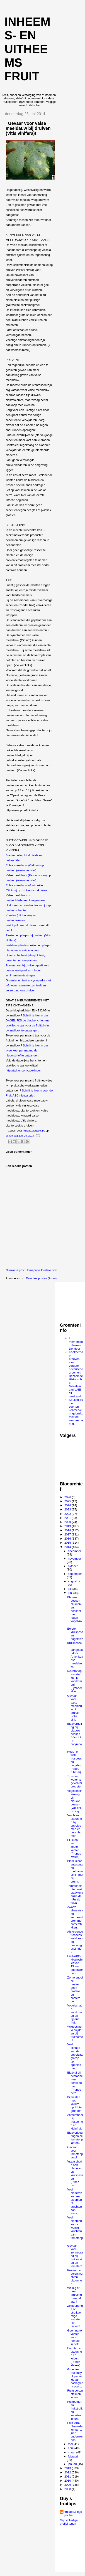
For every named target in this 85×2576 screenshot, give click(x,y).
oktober (73, 1566)
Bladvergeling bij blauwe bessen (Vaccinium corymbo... (75, 1735)
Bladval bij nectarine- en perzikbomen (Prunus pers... (75, 2083)
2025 (68, 1501)
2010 (68, 2480)
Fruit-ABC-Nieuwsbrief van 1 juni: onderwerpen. (75, 2431)
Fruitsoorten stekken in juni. (75, 2394)
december (74, 1551)
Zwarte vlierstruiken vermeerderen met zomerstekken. (75, 1917)
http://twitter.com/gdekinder (23, 1070)
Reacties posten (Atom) (41, 1278)
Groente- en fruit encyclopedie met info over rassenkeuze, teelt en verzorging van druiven (28, 985)
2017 (68, 1534)
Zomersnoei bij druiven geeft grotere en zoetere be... (75, 1989)
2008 (68, 2489)
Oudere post (49, 1270)
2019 (68, 1526)
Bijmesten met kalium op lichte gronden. (74, 2103)
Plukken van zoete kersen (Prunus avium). (74, 1848)
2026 (68, 1497)
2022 (68, 1513)
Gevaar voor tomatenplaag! (75, 2152)
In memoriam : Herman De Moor (76, 1343)
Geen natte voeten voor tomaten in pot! (74, 2337)
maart (72, 2452)
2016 (68, 1538)
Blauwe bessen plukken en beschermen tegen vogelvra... (75, 1611)
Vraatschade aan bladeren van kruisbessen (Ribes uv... (75, 2173)
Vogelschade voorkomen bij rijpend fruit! (74, 2014)
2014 (68, 1547)
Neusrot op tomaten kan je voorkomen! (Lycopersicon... (74, 1681)
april (71, 2448)
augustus (74, 1581)
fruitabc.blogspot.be (73, 2513)
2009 (68, 2484)
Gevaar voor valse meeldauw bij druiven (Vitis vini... (74, 1707)
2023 (68, 1509)
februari (73, 2456)
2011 (68, 2476)
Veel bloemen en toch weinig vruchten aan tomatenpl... (75, 2229)
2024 (68, 1505)
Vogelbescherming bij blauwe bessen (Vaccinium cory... (75, 1801)
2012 (68, 2472)
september (75, 1573)
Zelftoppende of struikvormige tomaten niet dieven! (75, 2316)
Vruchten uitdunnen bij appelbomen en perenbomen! (74, 1825)
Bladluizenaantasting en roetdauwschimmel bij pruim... (75, 1871)
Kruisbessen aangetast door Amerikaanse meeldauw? (75, 1655)
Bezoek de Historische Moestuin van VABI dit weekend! (76, 1386)
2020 (68, 1522)
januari (73, 2464)
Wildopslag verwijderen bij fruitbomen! (75, 2033)
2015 (68, 1542)
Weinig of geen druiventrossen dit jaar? (74, 2294)
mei (71, 2444)
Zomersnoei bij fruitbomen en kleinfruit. (75, 2121)
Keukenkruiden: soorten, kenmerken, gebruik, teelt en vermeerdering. (76, 1411)
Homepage (33, 1270)
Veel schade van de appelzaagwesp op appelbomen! (75, 2056)
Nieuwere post (15, 1270)
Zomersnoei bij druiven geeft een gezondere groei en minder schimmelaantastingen (27, 970)
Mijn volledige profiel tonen (69, 2521)
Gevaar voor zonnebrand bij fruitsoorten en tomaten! (75, 2256)
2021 (68, 1518)
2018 (68, 1530)
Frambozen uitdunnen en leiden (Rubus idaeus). (74, 2357)
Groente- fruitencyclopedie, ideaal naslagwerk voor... (75, 2378)
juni (70, 1593)
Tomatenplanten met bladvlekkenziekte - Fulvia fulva (75, 1894)
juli (70, 1588)
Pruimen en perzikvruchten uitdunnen (75, 2277)
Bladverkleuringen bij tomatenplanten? (75, 2138)
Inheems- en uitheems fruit (27, 49)
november (74, 1558)
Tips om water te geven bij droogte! (74, 1781)
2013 (68, 2468)
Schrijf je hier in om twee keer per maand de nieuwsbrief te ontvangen (27, 1050)
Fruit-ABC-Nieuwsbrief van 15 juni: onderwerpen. (75, 1964)
